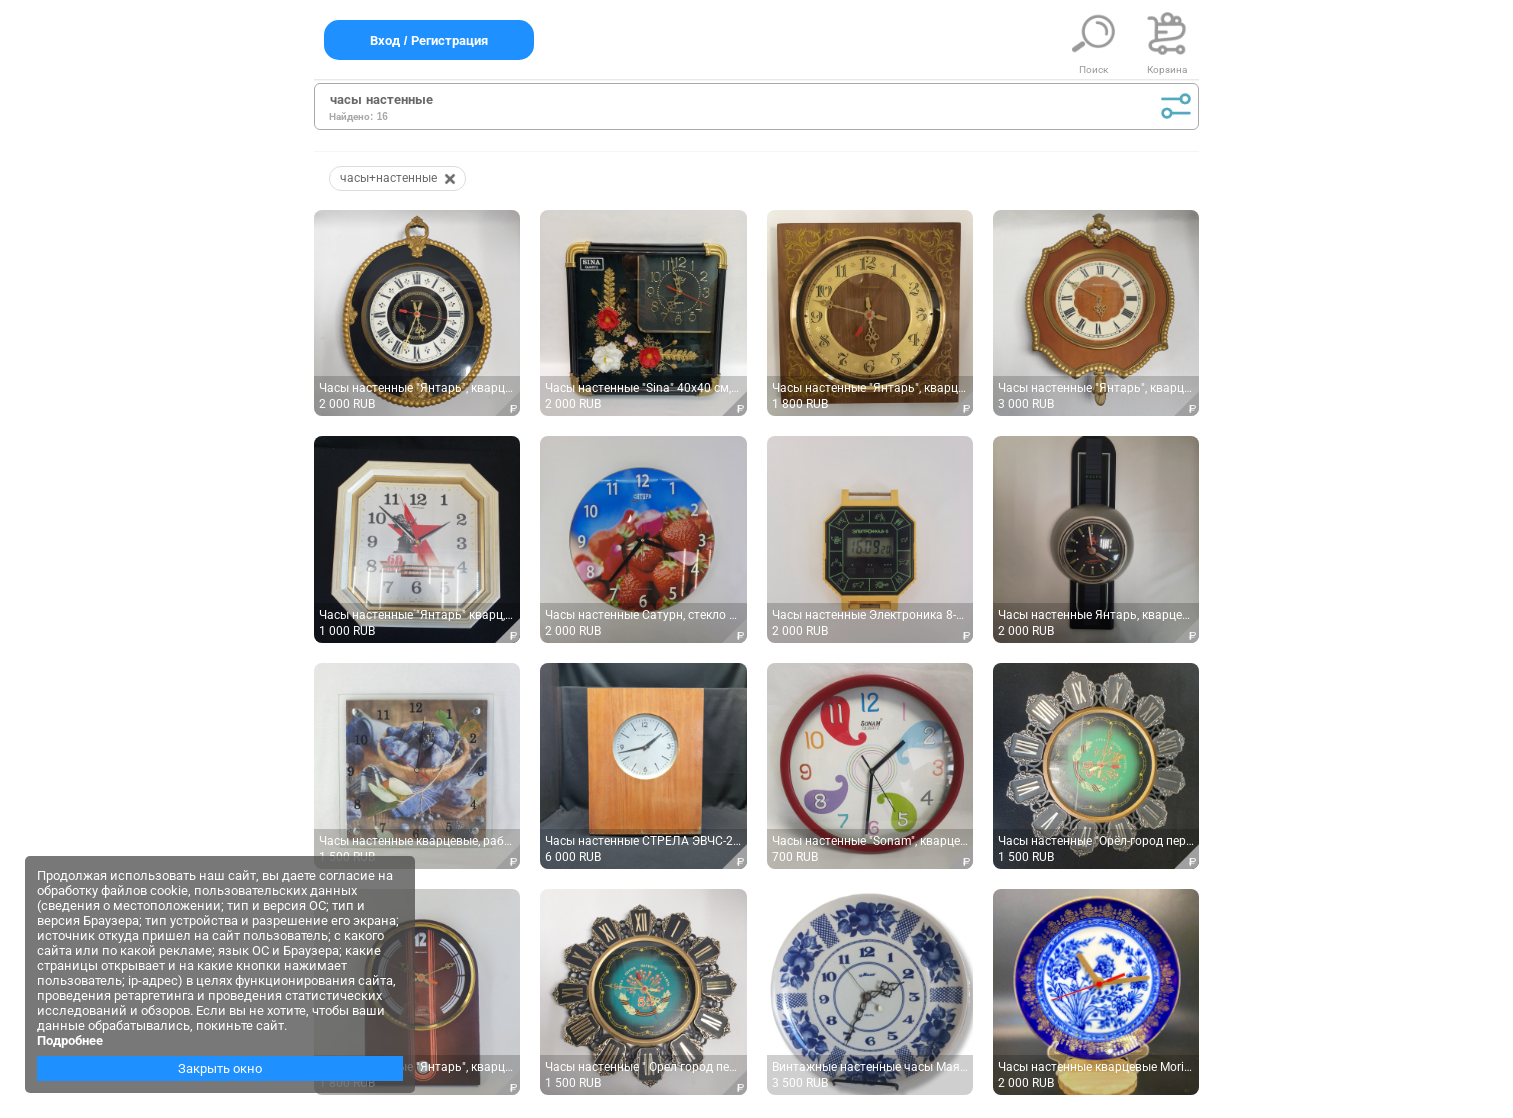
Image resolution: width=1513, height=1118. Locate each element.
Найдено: (351, 116)
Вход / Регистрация (429, 40)
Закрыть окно (220, 1068)
